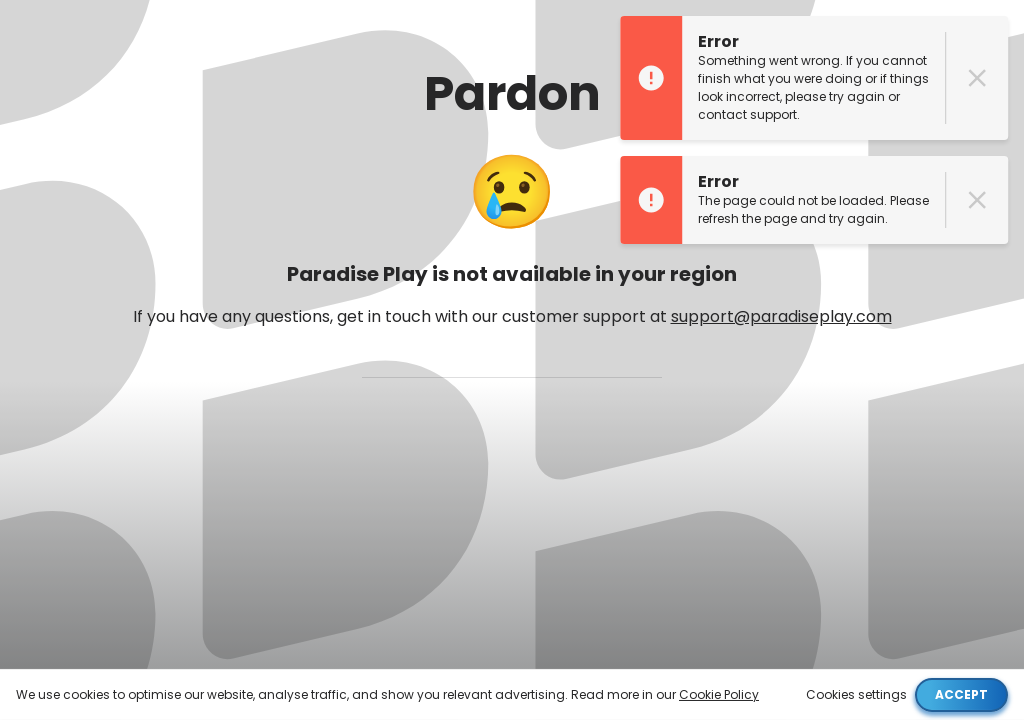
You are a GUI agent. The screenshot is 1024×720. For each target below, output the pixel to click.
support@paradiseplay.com (781, 316)
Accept (961, 694)
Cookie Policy (719, 694)
